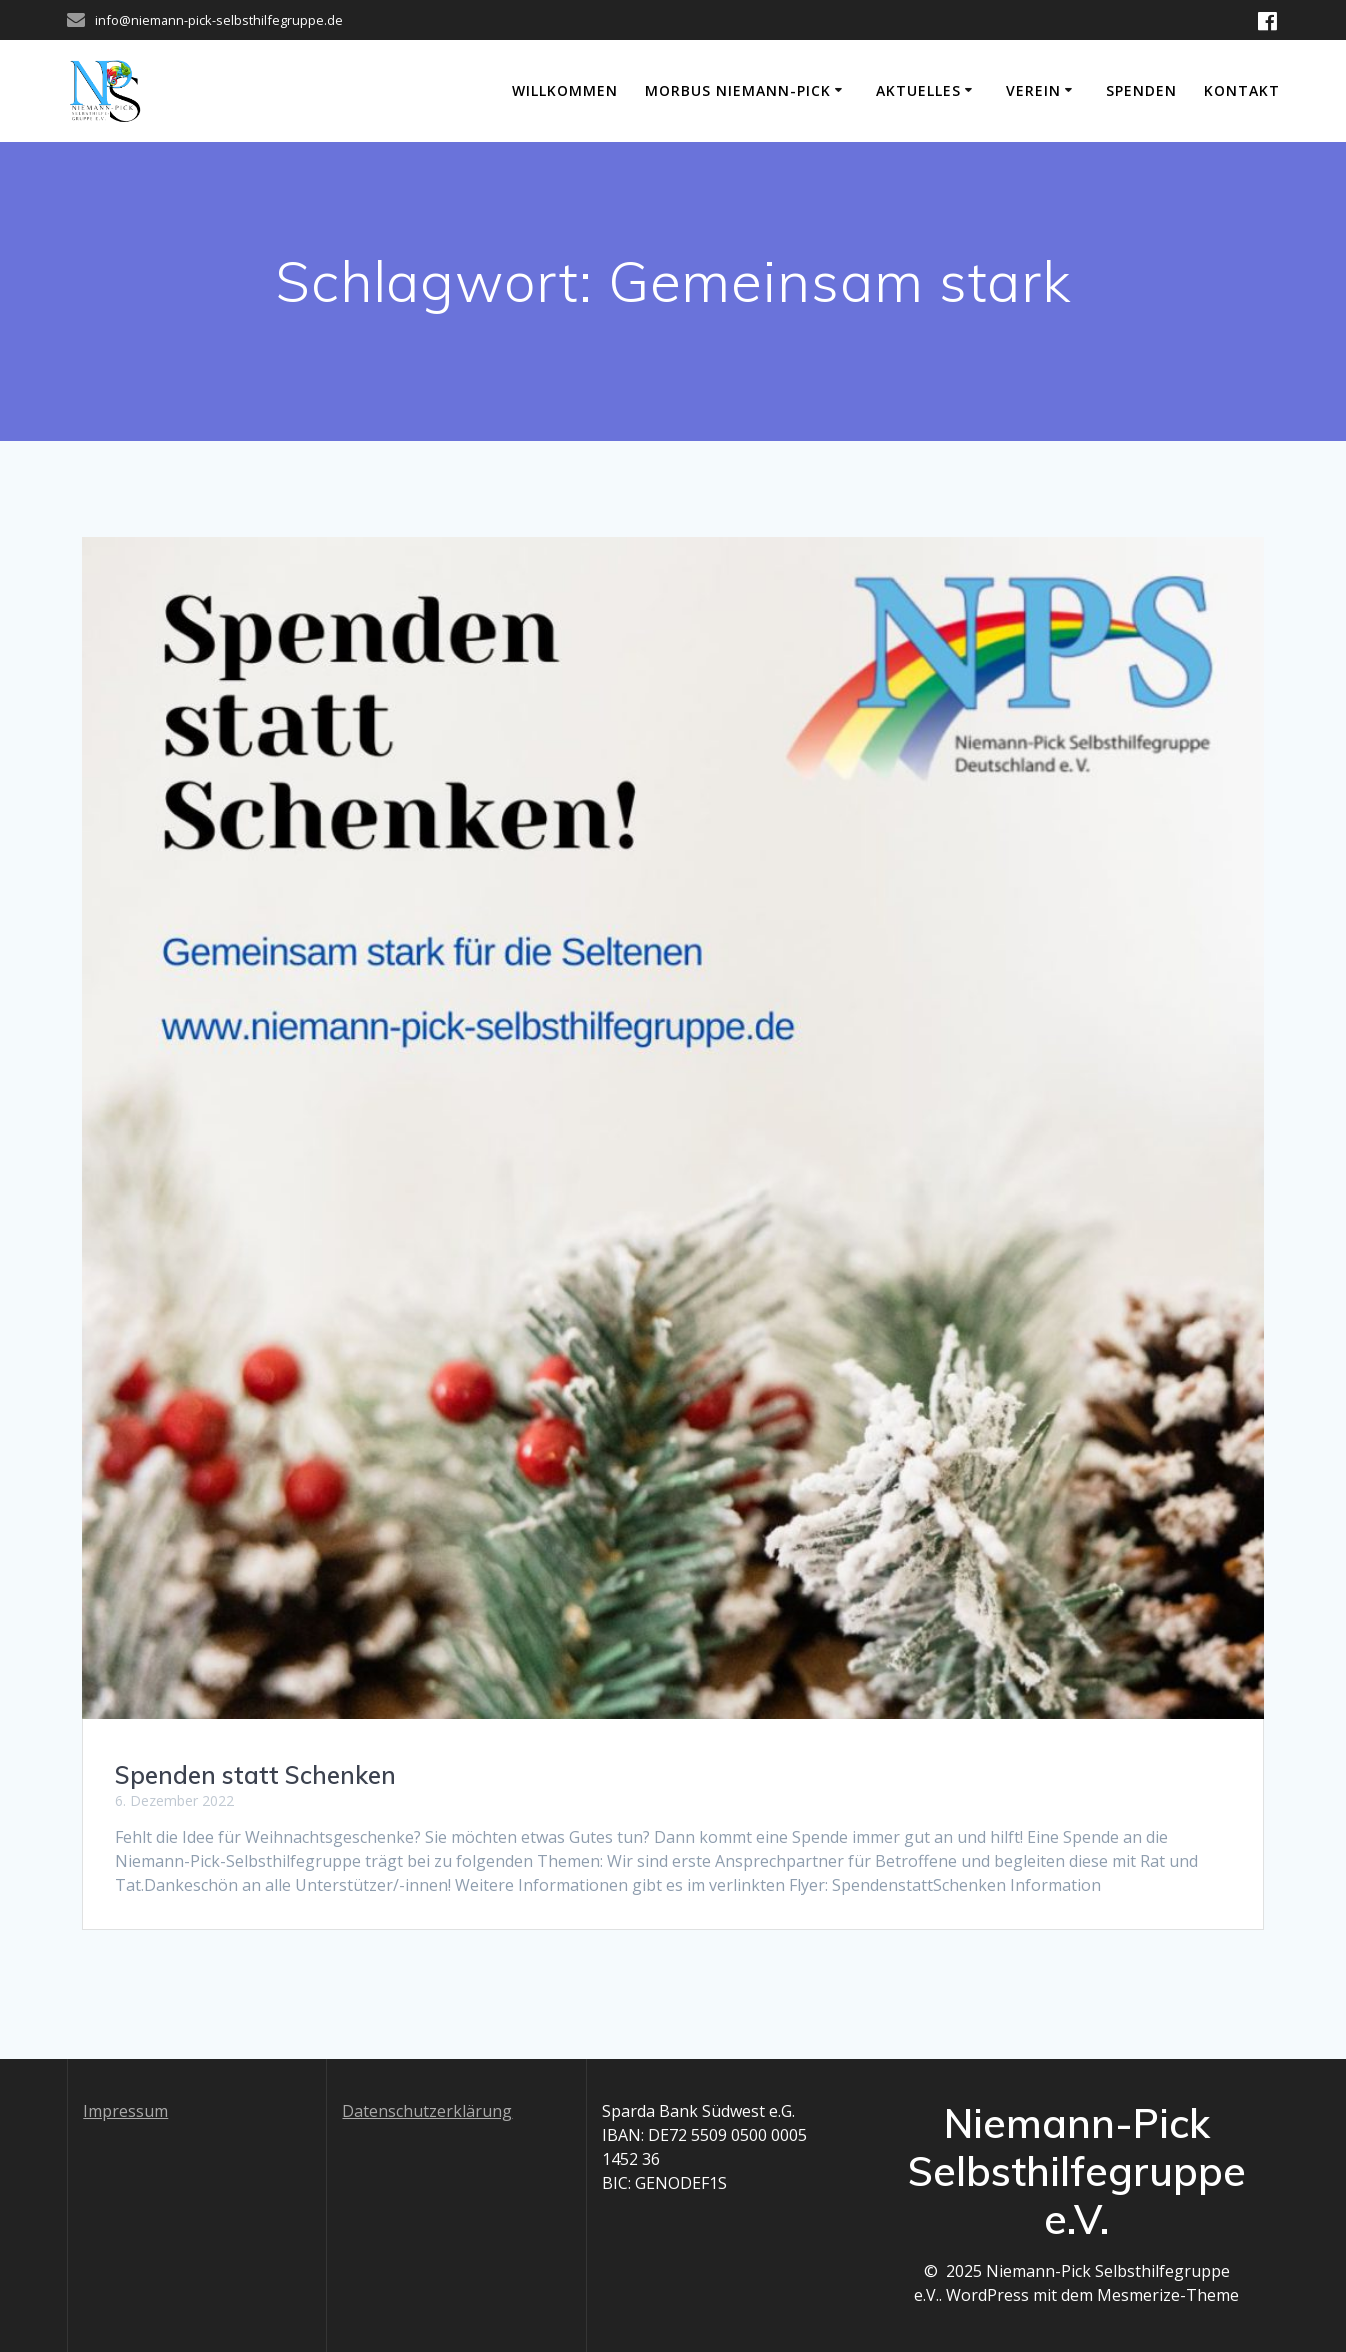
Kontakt (1242, 90)
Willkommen (565, 90)
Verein (1033, 90)
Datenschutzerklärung (427, 2111)
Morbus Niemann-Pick (738, 90)
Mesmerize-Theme (1168, 2295)
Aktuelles (918, 90)
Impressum (125, 2111)
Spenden (1141, 90)
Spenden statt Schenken (255, 1775)
